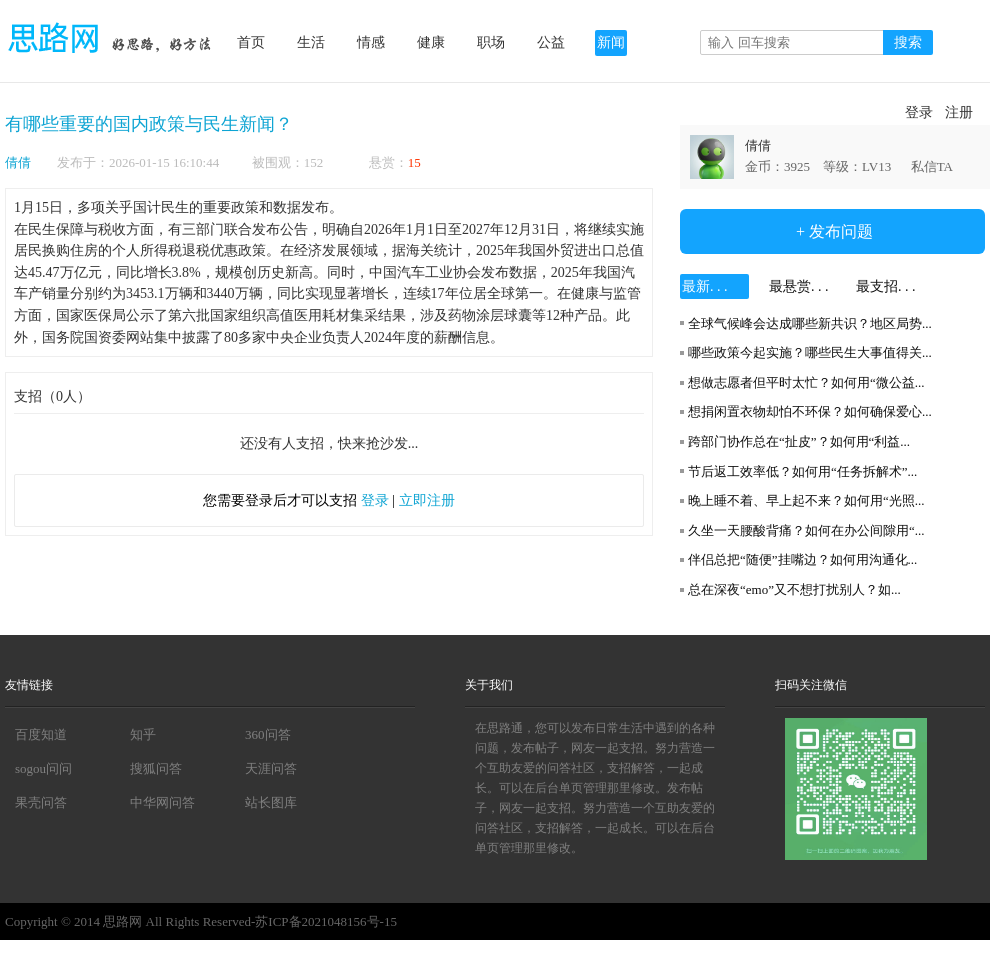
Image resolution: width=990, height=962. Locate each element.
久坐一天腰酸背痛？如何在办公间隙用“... (806, 530)
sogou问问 (43, 768)
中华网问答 (162, 802)
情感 (371, 42)
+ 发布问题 (832, 231)
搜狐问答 (156, 768)
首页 (251, 42)
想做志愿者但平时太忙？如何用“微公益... (806, 382)
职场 (491, 42)
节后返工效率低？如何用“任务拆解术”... (802, 471)
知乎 (143, 734)
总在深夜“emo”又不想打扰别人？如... (794, 589)
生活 (311, 42)
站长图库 (271, 802)
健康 (431, 42)
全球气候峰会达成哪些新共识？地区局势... (810, 323)
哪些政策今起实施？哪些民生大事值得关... (810, 352)
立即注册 (427, 500)
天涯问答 (271, 768)
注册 (959, 112)
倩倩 (18, 162)
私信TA (932, 166)
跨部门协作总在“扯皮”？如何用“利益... (799, 441)
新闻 (611, 42)
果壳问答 (41, 802)
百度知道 (41, 734)
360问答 (268, 734)
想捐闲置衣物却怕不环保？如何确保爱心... (810, 411)
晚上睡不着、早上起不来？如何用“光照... (806, 500)
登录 (919, 112)
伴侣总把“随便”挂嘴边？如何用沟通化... (802, 559)
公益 (551, 42)
